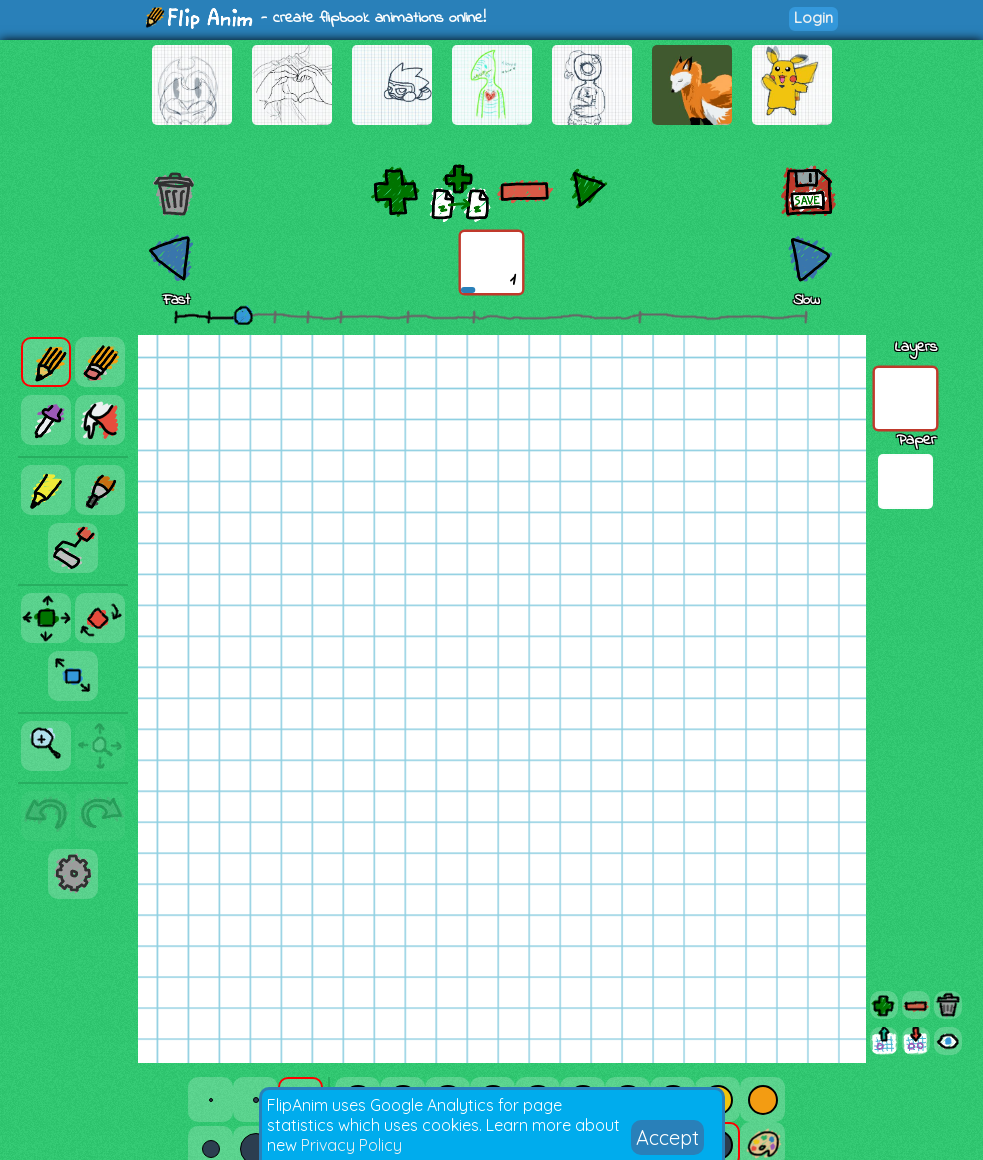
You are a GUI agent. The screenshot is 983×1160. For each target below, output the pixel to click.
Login (813, 17)
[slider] (243, 315)
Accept (667, 1137)
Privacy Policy (351, 1145)
